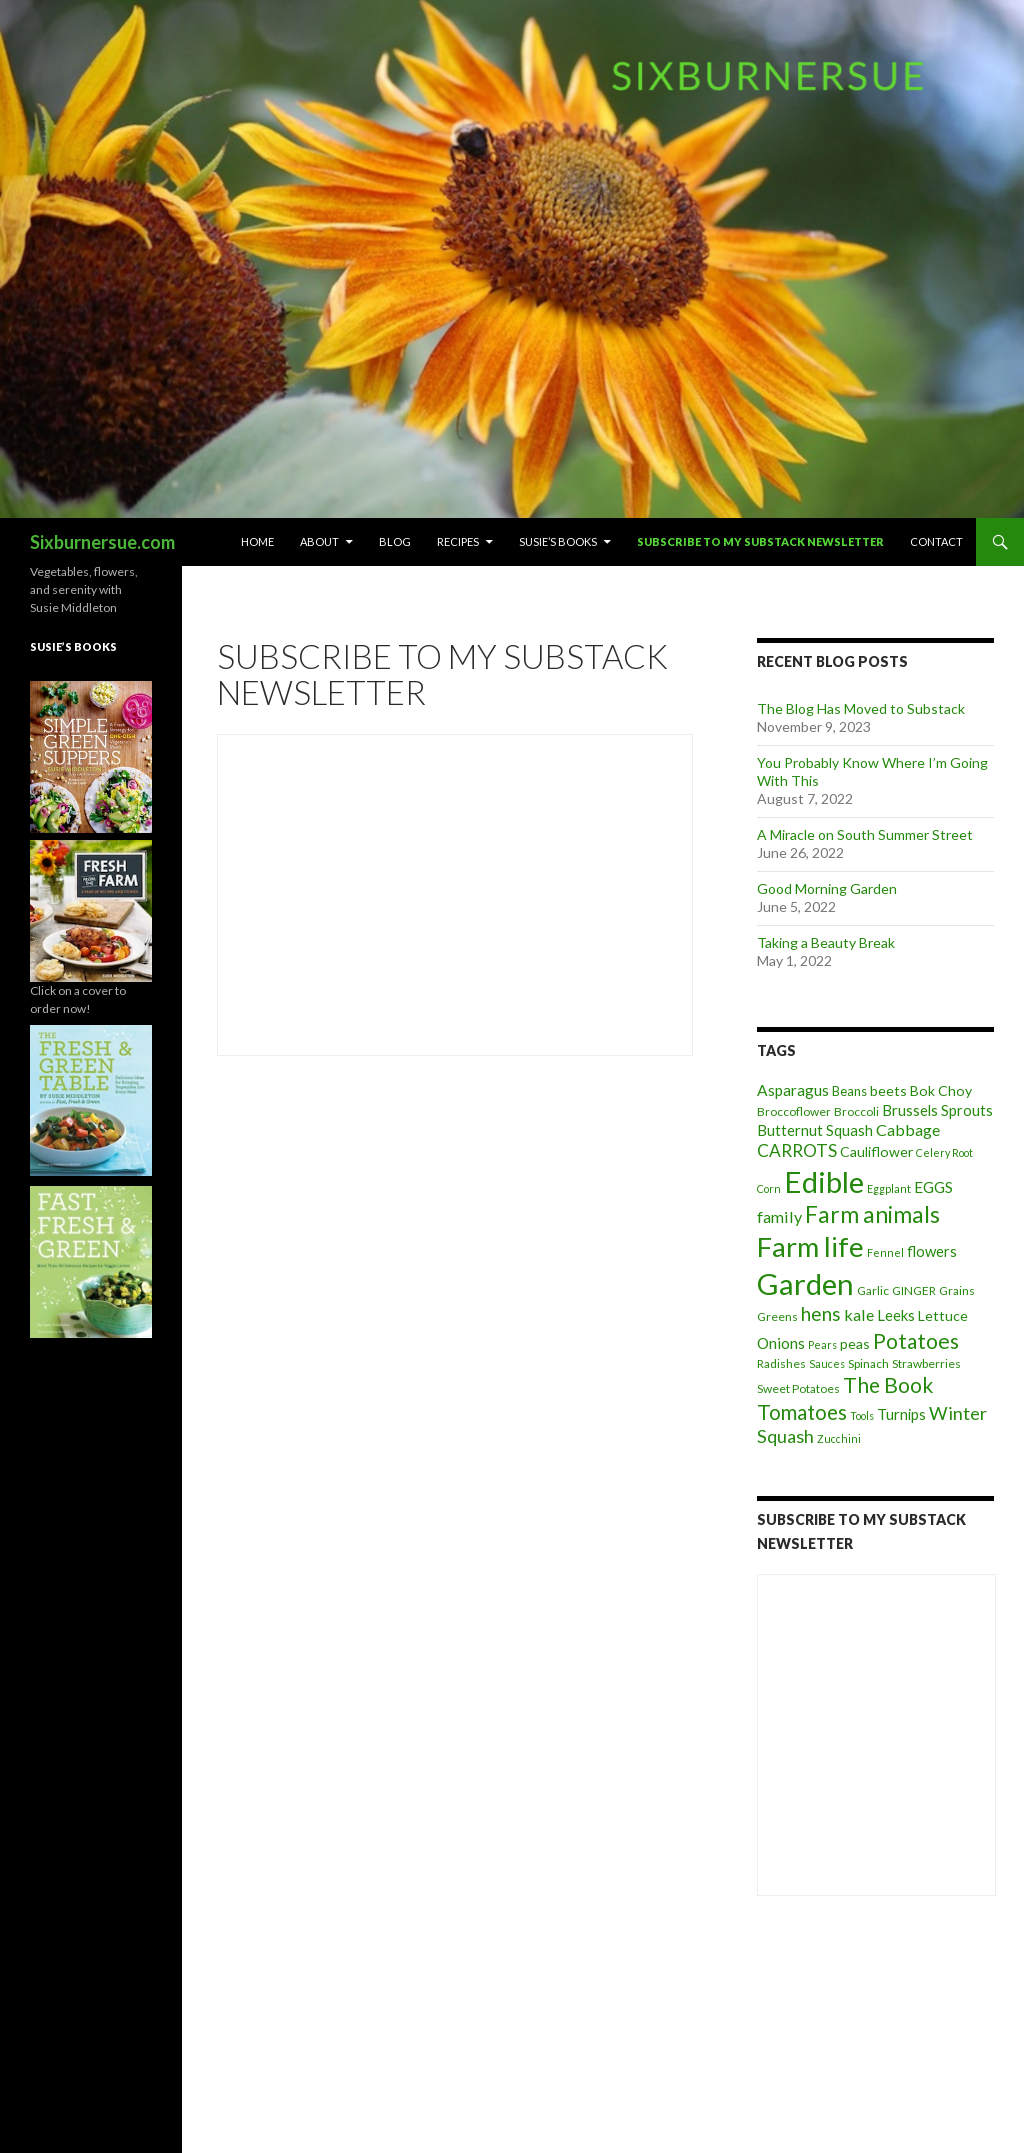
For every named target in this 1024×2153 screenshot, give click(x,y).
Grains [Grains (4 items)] (957, 1290)
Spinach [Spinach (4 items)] (868, 1363)
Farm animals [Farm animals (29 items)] (872, 1214)
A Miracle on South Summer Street (865, 834)
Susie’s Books (558, 541)
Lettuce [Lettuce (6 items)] (943, 1315)
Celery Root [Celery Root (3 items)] (944, 1152)
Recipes (458, 541)
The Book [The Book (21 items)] (888, 1384)
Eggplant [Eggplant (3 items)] (889, 1188)
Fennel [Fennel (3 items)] (885, 1252)
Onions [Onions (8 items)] (781, 1343)
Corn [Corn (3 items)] (769, 1188)
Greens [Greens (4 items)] (777, 1316)
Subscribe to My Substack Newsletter (760, 541)
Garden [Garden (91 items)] (805, 1283)
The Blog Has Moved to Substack (861, 708)
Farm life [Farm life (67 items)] (810, 1246)
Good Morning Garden (827, 888)
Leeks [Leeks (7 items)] (896, 1315)
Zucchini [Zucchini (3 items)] (839, 1438)
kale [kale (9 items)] (859, 1314)
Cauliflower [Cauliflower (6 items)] (876, 1151)
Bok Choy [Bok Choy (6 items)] (941, 1090)
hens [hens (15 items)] (821, 1313)
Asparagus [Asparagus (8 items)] (793, 1090)
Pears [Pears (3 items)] (822, 1344)
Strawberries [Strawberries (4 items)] (926, 1363)
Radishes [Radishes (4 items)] (781, 1363)
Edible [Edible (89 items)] (824, 1181)
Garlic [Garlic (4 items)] (873, 1290)
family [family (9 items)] (779, 1216)
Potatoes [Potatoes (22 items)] (916, 1340)
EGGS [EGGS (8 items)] (933, 1187)
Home (257, 541)
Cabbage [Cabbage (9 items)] (908, 1129)
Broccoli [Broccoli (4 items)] (856, 1111)
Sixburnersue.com (102, 542)
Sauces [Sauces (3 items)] (827, 1363)
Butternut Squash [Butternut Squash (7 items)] (815, 1130)
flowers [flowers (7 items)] (932, 1251)
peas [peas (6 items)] (855, 1343)
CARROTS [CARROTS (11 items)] (797, 1150)
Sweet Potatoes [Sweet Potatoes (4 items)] (798, 1388)
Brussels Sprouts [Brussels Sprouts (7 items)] (937, 1110)
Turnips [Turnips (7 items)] (901, 1414)
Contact (936, 541)
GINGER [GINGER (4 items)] (914, 1290)
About (319, 541)
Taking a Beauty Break (826, 942)
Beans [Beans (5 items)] (849, 1091)
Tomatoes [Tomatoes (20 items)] (802, 1412)
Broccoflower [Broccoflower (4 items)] (794, 1111)
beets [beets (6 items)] (888, 1090)
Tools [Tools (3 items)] (862, 1415)
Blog (395, 541)
